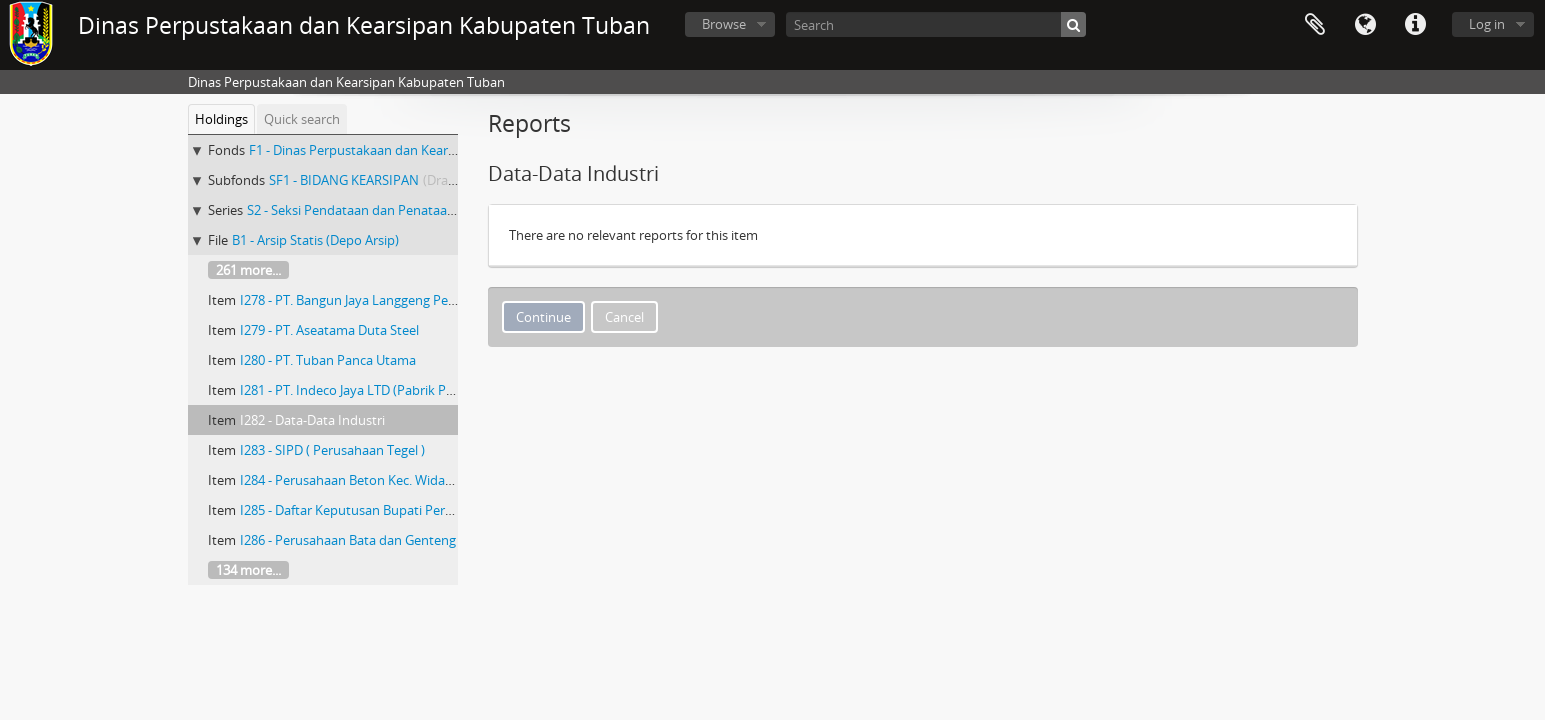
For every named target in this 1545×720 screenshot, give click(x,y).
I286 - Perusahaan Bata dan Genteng (348, 540)
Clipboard (1315, 25)
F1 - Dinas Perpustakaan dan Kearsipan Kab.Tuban (398, 150)
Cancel (624, 317)
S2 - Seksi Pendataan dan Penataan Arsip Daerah (390, 210)
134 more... (248, 570)
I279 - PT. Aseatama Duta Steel (329, 330)
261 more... (248, 270)
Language (1365, 25)
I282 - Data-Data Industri (312, 420)
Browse (724, 24)
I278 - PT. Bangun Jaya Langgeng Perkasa (360, 300)
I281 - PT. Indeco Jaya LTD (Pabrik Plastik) (360, 390)
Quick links (1415, 25)
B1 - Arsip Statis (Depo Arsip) (315, 240)
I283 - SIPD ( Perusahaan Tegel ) (332, 450)
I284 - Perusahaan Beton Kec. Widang (350, 480)
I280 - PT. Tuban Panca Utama (328, 360)
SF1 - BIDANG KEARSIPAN (344, 180)
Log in (1487, 24)
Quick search (302, 119)
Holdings (221, 119)
